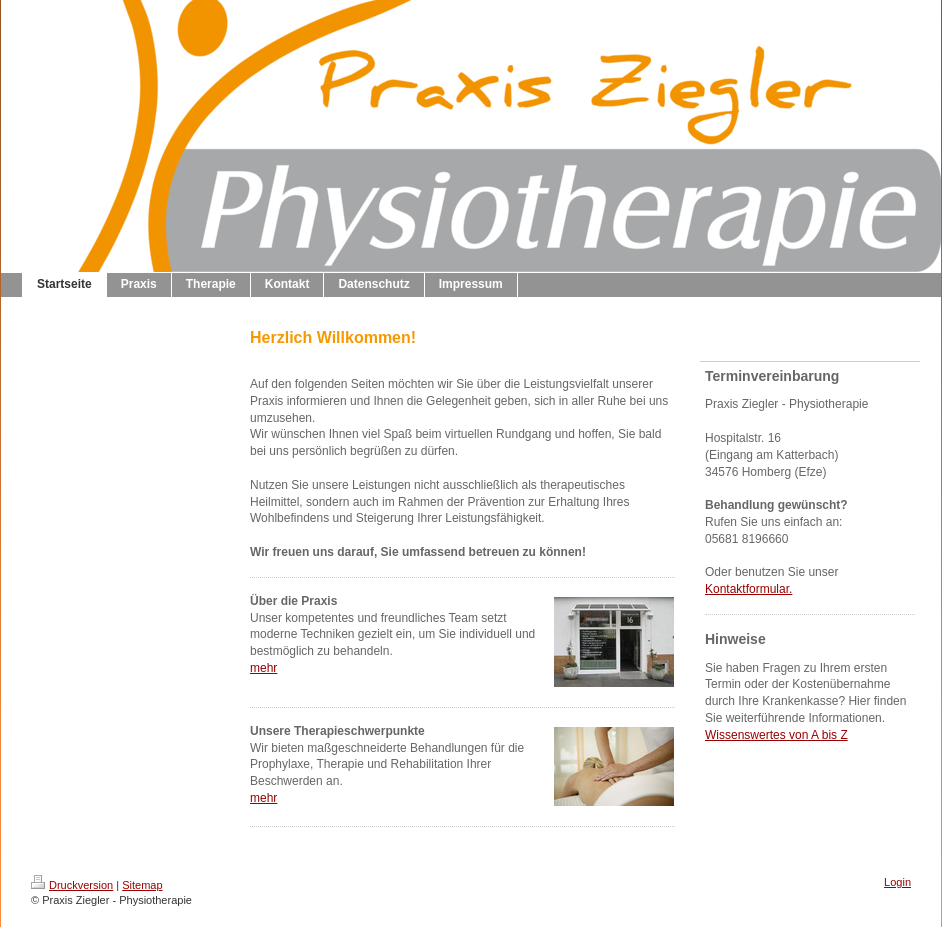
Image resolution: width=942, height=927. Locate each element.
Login (897, 882)
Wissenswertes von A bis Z (776, 735)
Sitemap (142, 885)
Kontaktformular (747, 589)
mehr (263, 668)
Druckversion (72, 885)
